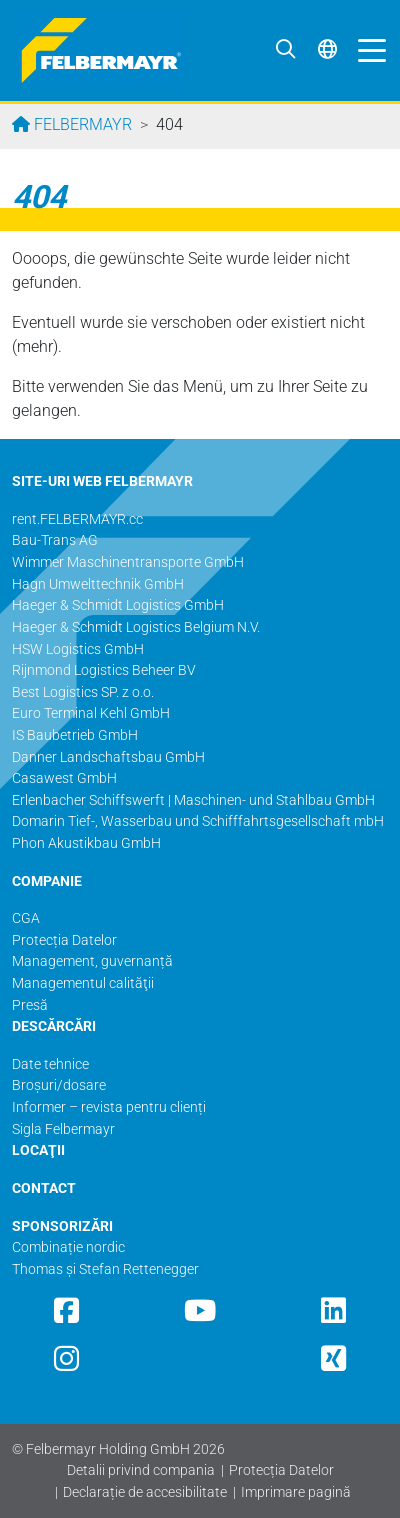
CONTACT (44, 1188)
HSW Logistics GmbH (78, 649)
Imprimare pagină (296, 1492)
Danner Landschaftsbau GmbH (108, 757)
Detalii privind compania (141, 1470)
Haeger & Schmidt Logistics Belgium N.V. (136, 627)
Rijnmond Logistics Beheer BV (104, 670)
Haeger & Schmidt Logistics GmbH (118, 605)
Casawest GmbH (64, 778)
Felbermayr (81, 124)
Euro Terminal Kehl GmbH (91, 713)
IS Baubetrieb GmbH (75, 735)
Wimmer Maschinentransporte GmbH (128, 562)
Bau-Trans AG (55, 540)
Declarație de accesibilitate (145, 1492)
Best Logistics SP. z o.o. (83, 692)
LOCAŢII (38, 1150)
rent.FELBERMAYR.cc (77, 519)
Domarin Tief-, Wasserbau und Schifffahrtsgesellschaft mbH (198, 821)
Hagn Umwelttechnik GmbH (98, 584)
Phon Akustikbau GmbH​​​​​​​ (86, 843)
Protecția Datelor (281, 1470)
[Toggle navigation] (367, 50)
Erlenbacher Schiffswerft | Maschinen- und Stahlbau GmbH (193, 800)
